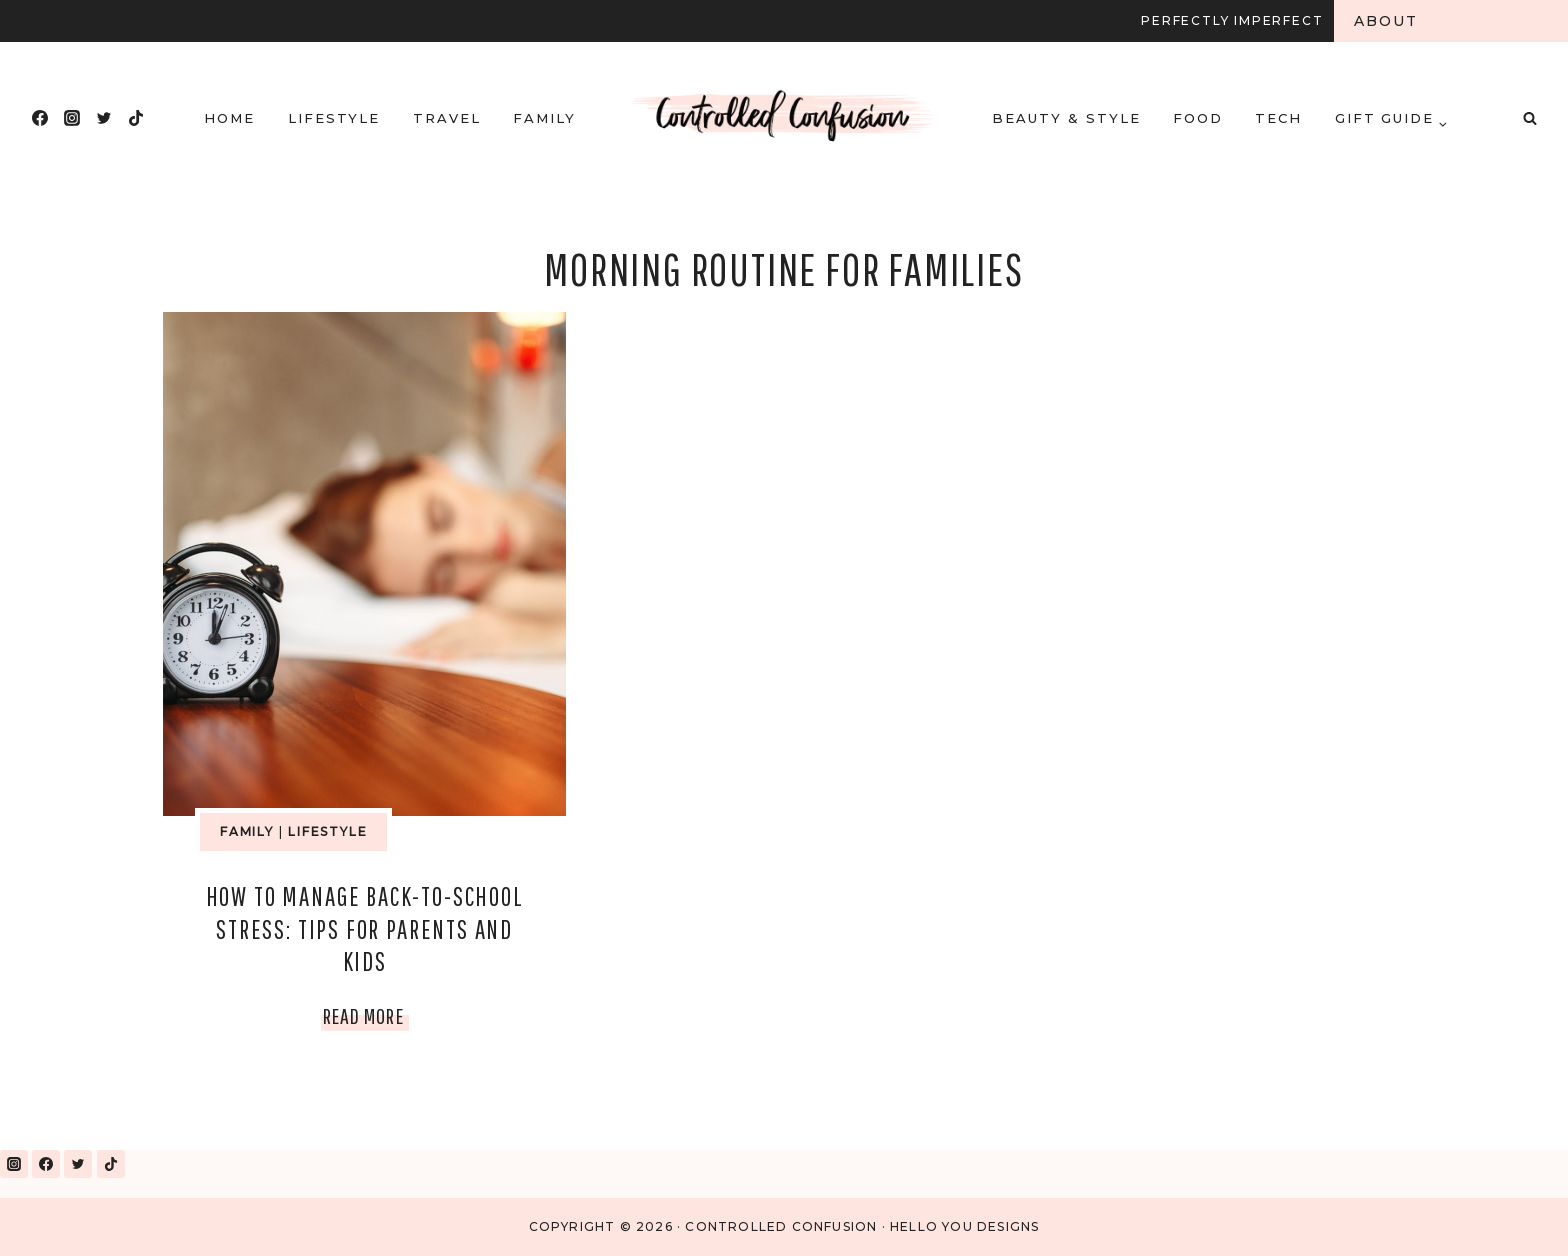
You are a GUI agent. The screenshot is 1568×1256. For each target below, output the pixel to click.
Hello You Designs (964, 1226)
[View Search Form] (1530, 118)
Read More (366, 1015)
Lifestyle (334, 118)
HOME (229, 118)
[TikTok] (136, 118)
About (1386, 21)
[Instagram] (72, 118)
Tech (1278, 118)
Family (544, 118)
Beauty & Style (1066, 118)
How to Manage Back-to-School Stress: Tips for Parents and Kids (365, 928)
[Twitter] (104, 118)
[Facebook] (40, 118)
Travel (447, 118)
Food (1198, 118)
